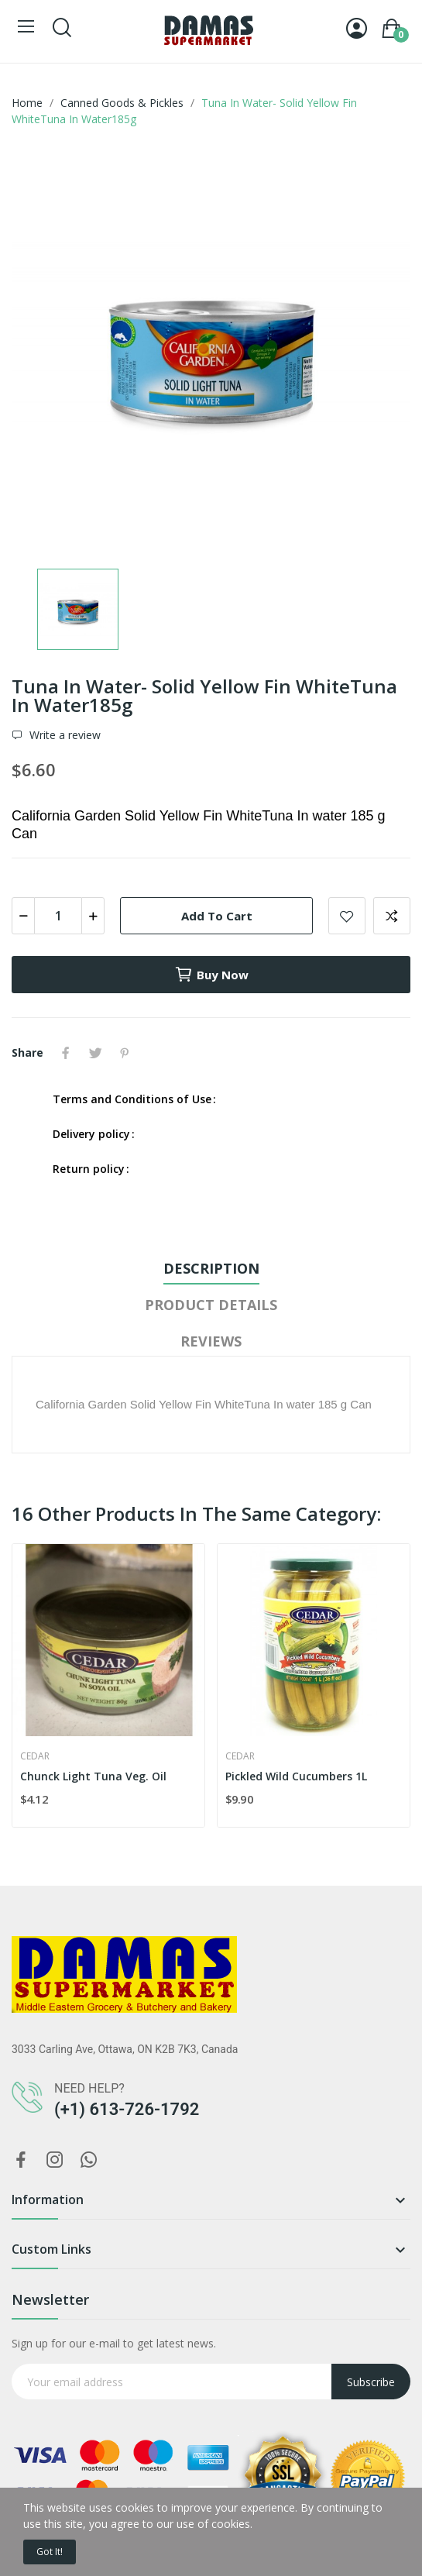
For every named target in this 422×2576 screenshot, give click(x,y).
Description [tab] (211, 1268)
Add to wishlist (347, 915)
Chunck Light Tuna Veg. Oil (93, 1776)
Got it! (49, 2551)
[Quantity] (58, 915)
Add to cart (216, 915)
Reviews (211, 1341)
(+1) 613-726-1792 (126, 2109)
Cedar (35, 1756)
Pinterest (124, 1052)
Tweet (95, 1052)
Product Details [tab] (211, 1304)
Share (66, 1052)
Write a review (63, 735)
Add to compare (392, 915)
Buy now (211, 974)
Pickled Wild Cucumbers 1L (296, 1776)
